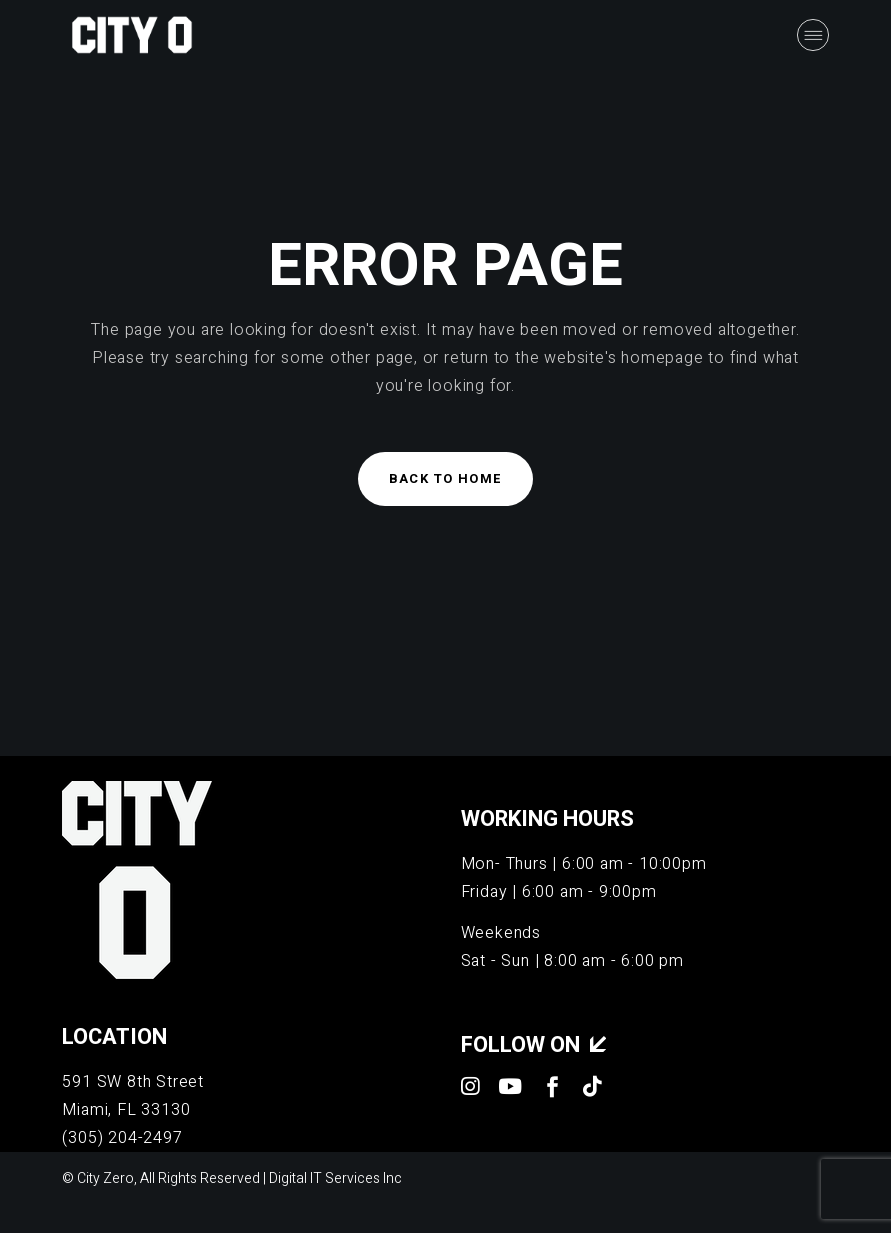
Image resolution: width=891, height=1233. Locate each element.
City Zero (105, 1178)
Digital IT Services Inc (335, 1178)
